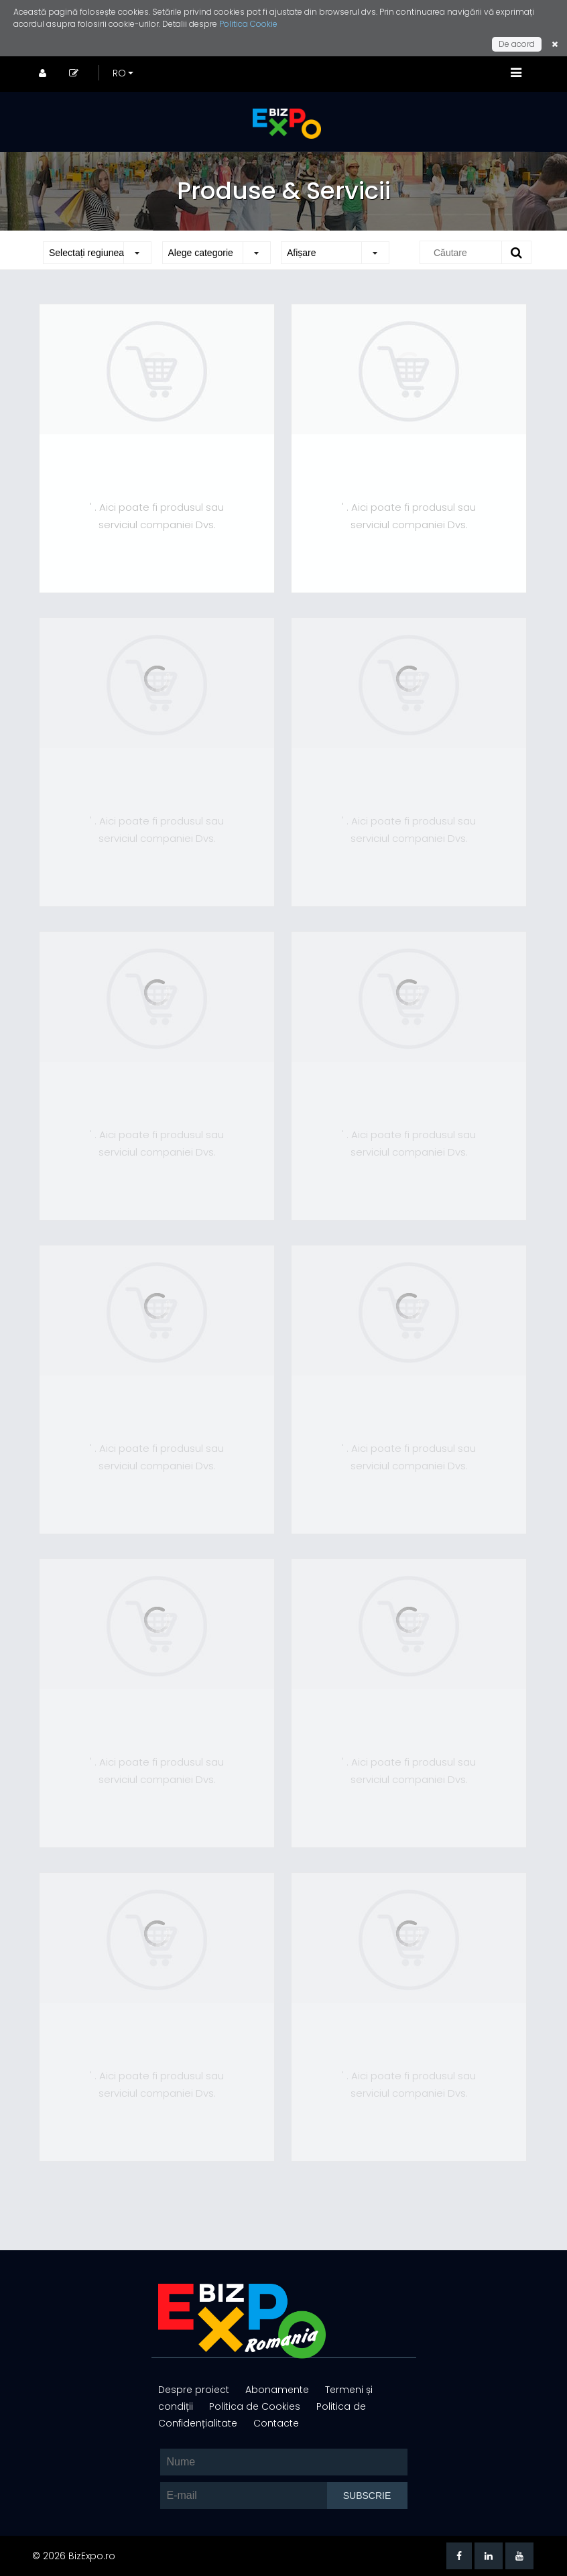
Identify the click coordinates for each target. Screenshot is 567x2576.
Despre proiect (195, 2389)
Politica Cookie (248, 23)
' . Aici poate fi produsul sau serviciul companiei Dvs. (157, 516)
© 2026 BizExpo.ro (73, 2556)
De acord (517, 44)
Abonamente (278, 2389)
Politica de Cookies (256, 2406)
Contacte (276, 2423)
